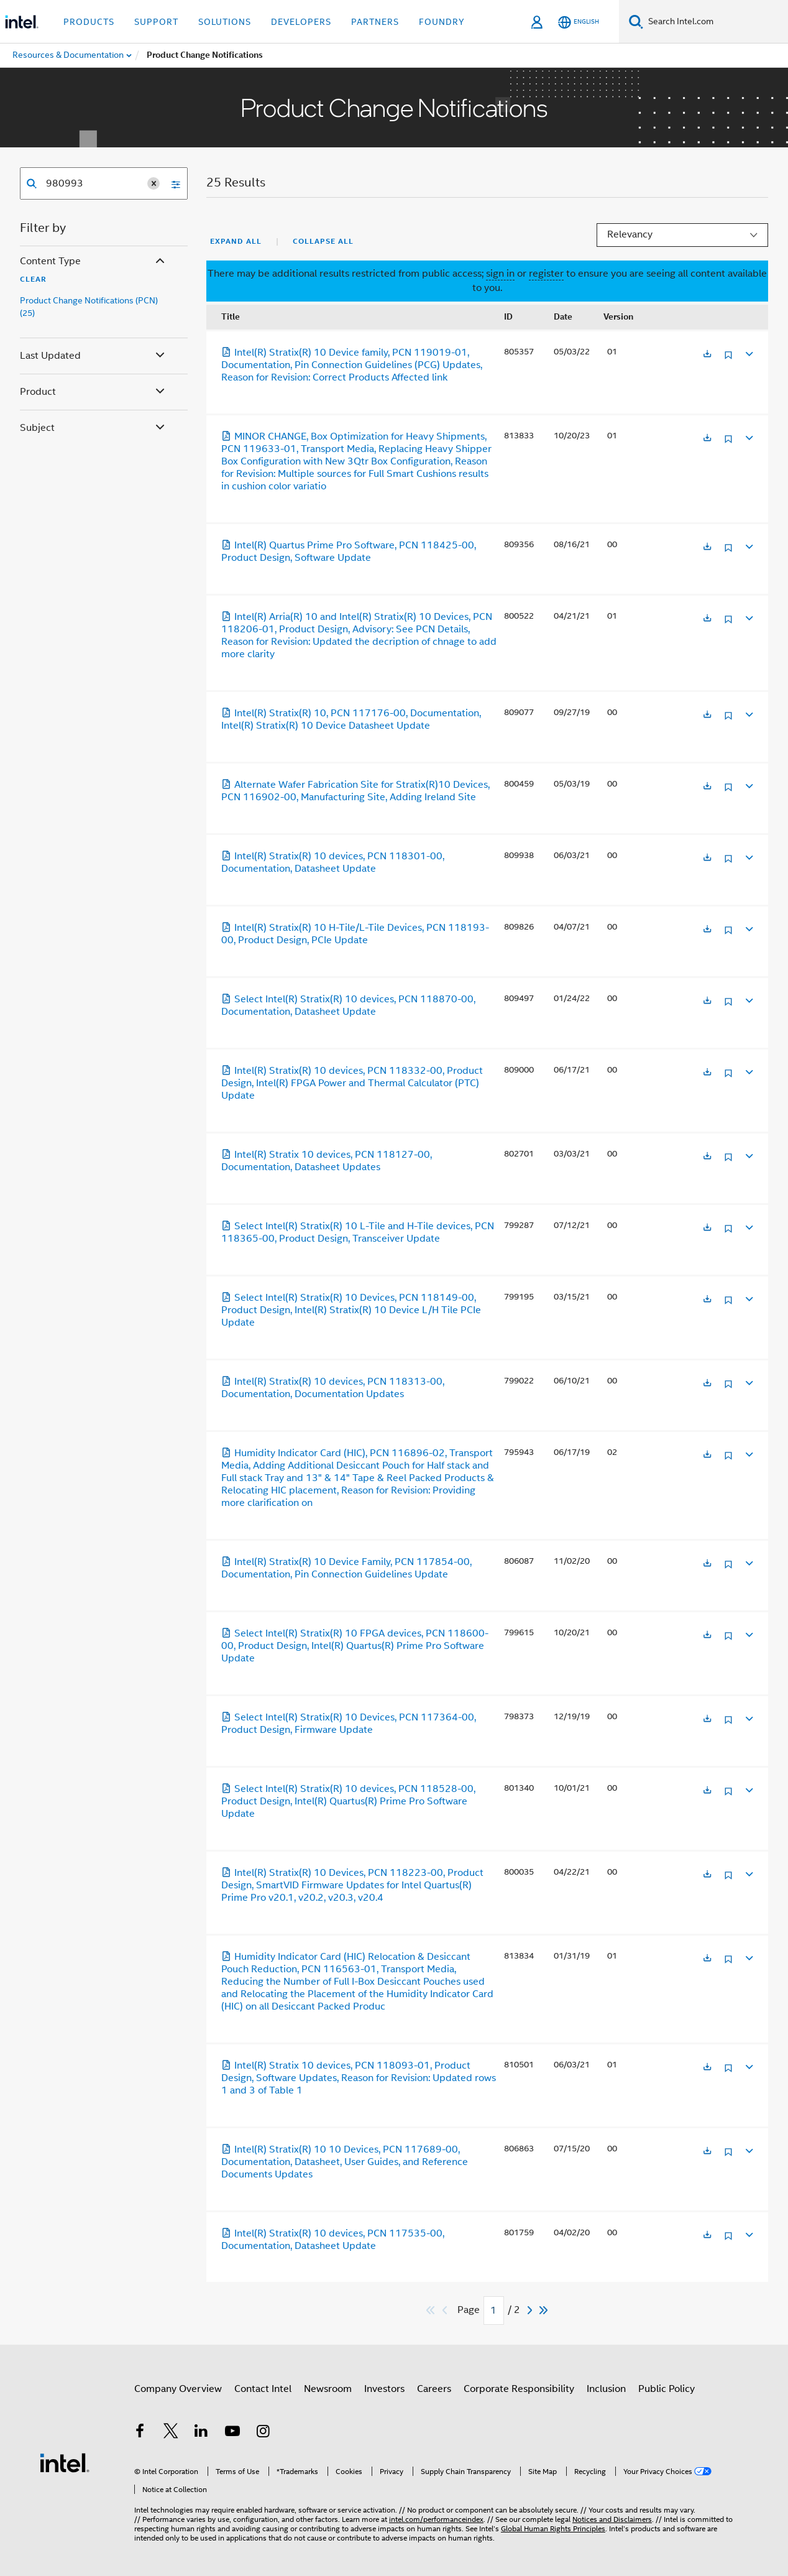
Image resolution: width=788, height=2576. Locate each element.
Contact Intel (262, 2389)
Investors (384, 2389)
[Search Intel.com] (715, 21)
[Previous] (446, 2310)
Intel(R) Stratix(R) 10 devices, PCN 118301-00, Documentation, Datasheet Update (332, 862)
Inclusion (606, 2389)
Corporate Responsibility (519, 2389)
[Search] (636, 21)
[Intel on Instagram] (262, 2433)
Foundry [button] (442, 21)
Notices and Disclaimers (612, 2519)
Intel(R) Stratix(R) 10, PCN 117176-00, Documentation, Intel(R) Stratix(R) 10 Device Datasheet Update (351, 719)
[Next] (531, 2310)
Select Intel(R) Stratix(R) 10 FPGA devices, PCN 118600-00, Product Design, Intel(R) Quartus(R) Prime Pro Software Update (354, 1645)
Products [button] (88, 21)
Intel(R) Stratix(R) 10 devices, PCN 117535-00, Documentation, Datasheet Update (332, 2239)
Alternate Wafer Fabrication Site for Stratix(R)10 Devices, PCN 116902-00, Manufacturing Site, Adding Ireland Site (355, 790)
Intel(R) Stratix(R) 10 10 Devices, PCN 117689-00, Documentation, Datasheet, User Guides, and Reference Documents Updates (344, 2162)
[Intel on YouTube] (232, 2433)
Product (93, 392)
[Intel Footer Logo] (64, 2462)
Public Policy (666, 2389)
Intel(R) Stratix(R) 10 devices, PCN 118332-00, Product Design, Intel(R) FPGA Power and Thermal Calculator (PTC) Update (352, 1083)
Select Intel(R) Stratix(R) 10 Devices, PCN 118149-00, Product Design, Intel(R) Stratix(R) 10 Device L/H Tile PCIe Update (351, 1310)
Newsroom (328, 2389)
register (546, 273)
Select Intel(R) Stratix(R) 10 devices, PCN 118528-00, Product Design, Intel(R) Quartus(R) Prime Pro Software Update (348, 1801)
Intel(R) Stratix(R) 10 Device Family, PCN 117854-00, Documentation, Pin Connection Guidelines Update (346, 1568)
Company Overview (178, 2389)
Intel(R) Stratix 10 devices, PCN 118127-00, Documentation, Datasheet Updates (326, 1160)
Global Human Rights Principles (553, 2528)
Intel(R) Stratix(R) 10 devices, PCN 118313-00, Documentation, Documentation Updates (332, 1387)
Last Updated (93, 356)
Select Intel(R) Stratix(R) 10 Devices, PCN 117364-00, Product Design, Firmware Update (348, 1723)
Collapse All (323, 241)
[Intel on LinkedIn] (201, 2433)
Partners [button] (375, 21)
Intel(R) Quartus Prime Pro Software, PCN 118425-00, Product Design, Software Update (348, 551)
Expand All (236, 241)
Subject (93, 428)
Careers (434, 2389)
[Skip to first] (431, 2310)
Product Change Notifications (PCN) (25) (89, 306)
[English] (578, 22)
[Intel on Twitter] (170, 2433)
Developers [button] (301, 21)
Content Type (93, 261)
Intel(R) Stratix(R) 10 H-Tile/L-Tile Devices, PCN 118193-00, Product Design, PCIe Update (355, 933)
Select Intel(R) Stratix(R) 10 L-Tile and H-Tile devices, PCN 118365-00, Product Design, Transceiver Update (357, 1232)
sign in (500, 273)
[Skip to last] (544, 2310)
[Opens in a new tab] (707, 354)
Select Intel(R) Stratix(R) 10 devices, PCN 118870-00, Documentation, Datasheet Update (348, 1005)
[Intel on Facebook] (139, 2433)
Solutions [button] (224, 21)
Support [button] (156, 21)
